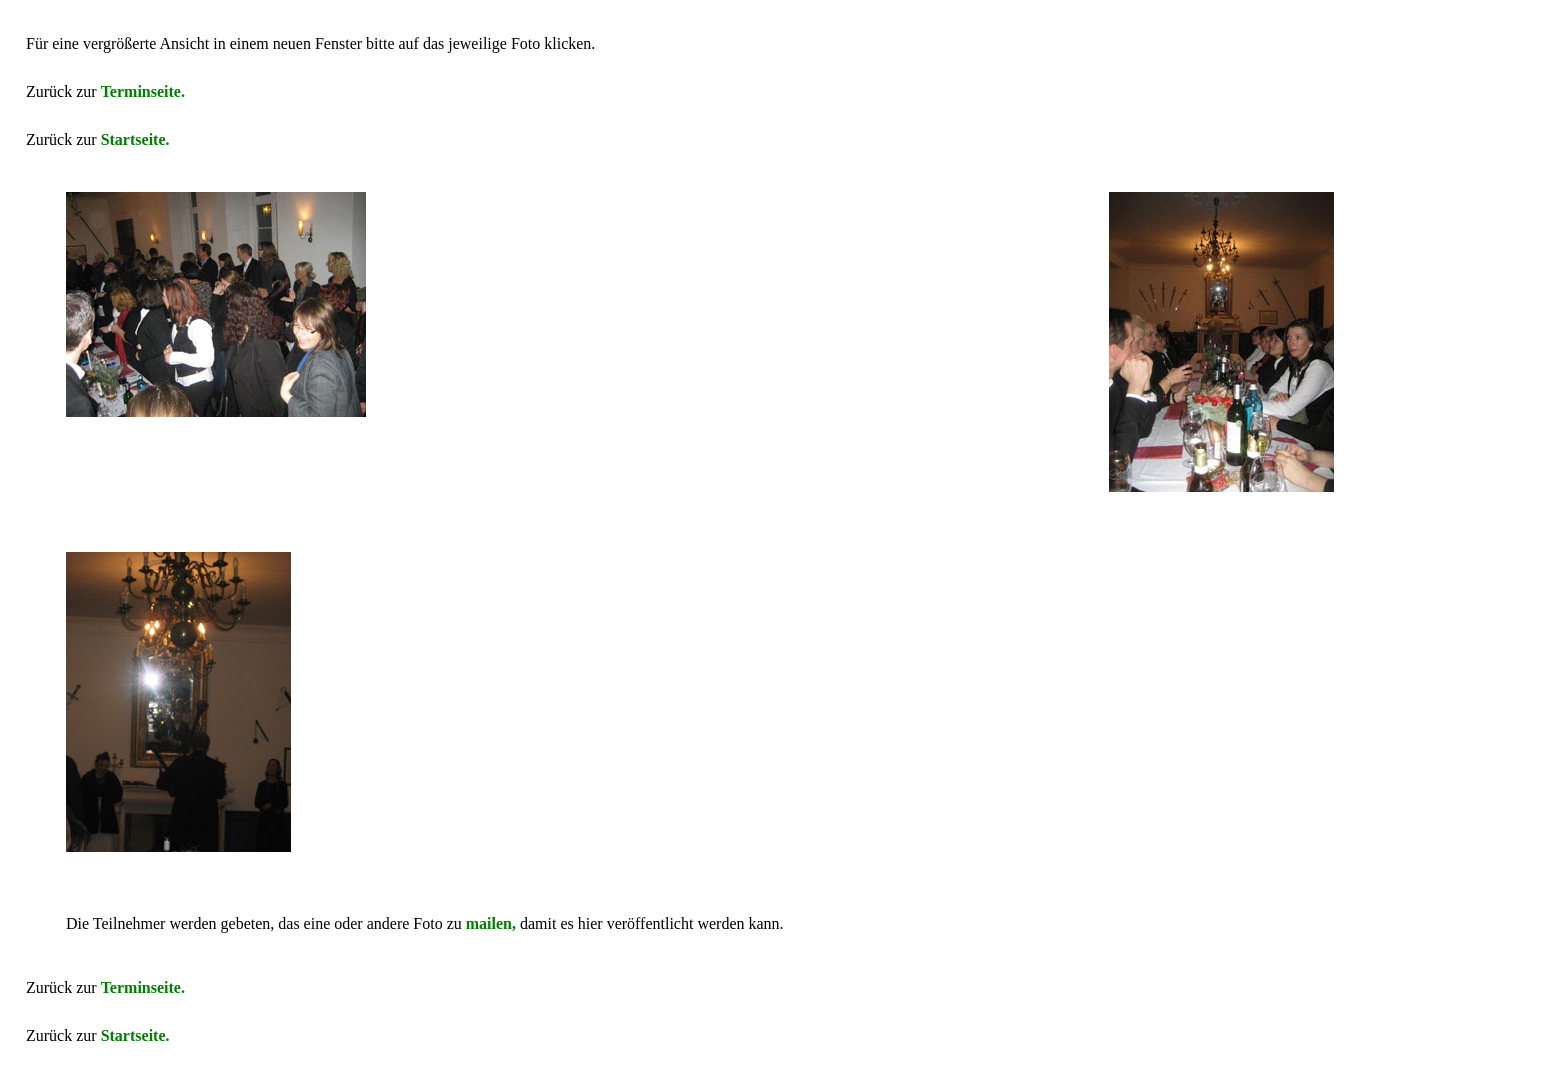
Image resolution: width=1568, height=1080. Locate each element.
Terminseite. (143, 91)
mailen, (491, 923)
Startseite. (135, 139)
